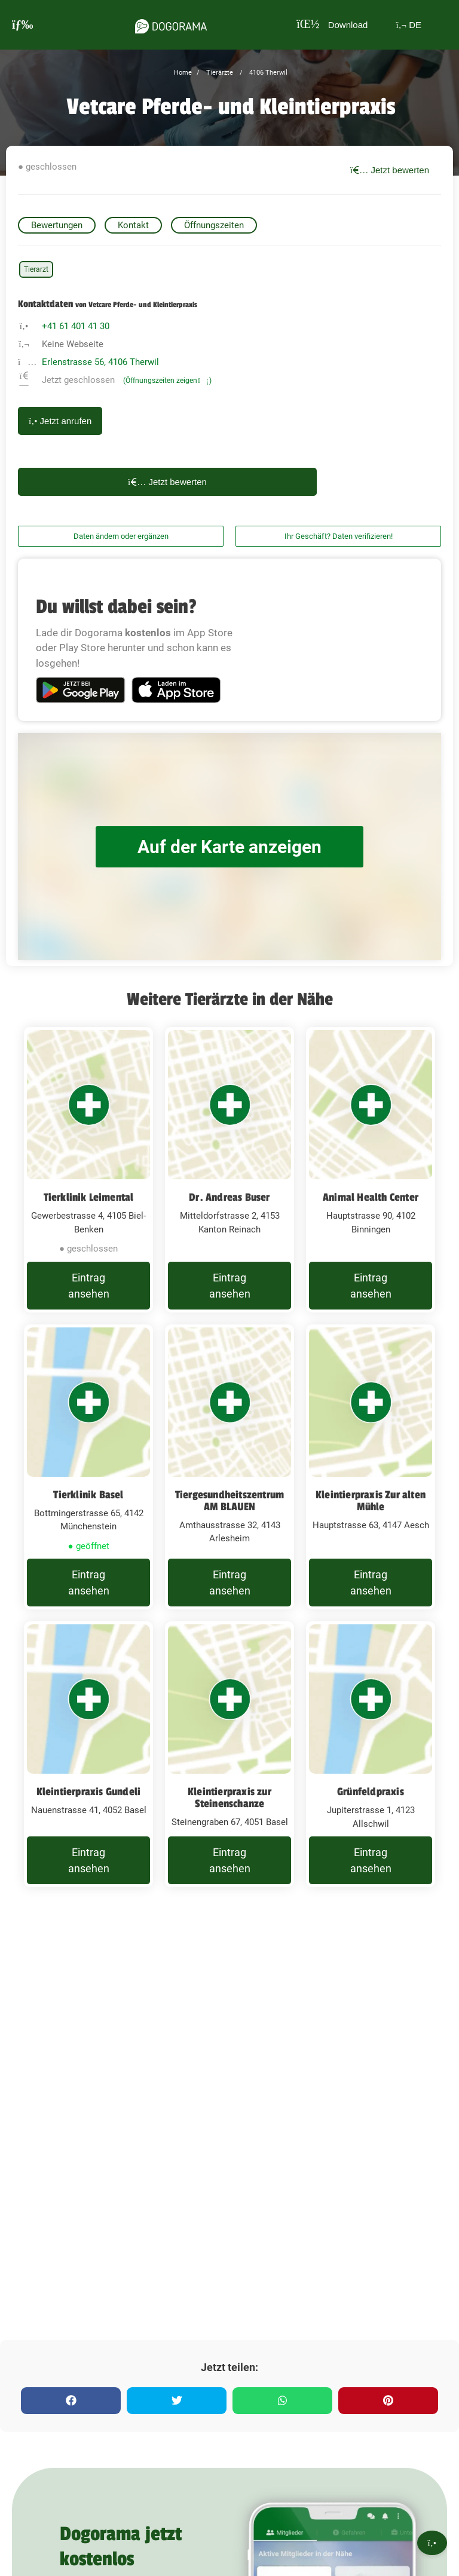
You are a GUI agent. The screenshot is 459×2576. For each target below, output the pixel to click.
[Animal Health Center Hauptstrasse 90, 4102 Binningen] (370, 1169)
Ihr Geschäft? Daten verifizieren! (338, 536)
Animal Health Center (370, 1197)
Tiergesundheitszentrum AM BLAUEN (229, 1500)
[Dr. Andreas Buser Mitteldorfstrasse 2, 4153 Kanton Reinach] (229, 1169)
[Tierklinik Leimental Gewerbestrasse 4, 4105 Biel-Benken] (88, 1169)
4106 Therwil (267, 72)
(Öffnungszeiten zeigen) (167, 380)
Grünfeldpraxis (370, 1791)
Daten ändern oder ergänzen (121, 536)
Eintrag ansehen (88, 1285)
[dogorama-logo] (171, 24)
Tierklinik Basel (88, 1494)
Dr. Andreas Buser (229, 1197)
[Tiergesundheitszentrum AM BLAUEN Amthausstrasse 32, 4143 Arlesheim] (229, 1467)
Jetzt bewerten (389, 170)
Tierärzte (218, 72)
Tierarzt (36, 269)
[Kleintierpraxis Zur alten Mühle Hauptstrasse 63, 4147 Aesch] (370, 1467)
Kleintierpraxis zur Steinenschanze (229, 1797)
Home (183, 72)
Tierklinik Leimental (89, 1197)
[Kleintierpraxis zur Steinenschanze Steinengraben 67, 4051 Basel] (229, 1754)
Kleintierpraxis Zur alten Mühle (371, 1500)
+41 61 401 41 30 (75, 326)
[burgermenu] (22, 25)
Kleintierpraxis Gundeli (88, 1791)
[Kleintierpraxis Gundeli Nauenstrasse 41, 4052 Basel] (88, 1754)
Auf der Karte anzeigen (229, 846)
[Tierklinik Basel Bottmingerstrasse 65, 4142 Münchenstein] (88, 1467)
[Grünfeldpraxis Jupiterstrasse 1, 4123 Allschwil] (370, 1754)
